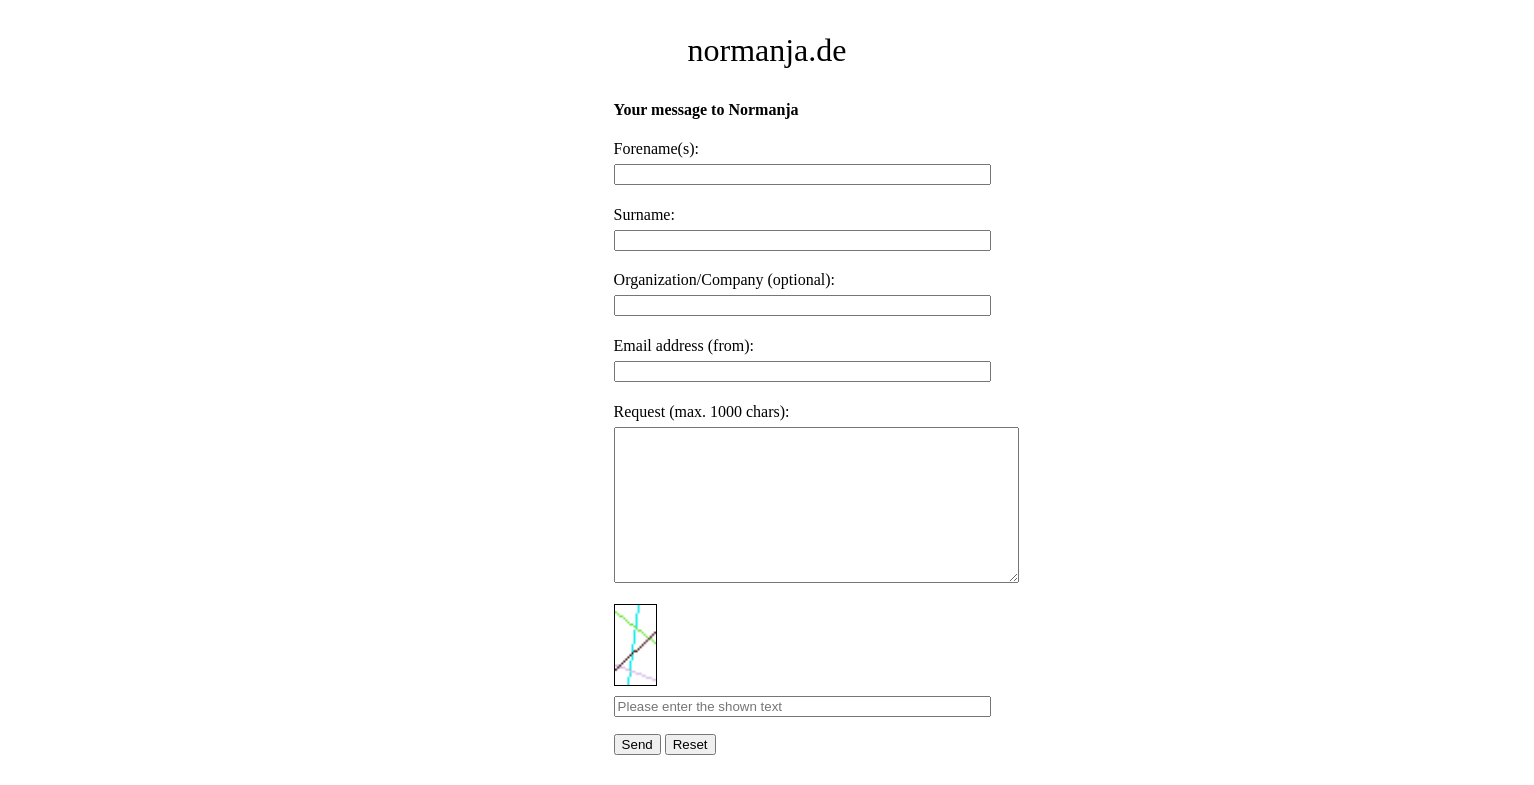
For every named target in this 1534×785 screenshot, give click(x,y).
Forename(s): (656, 148)
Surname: (644, 214)
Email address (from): (684, 345)
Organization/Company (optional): (724, 279)
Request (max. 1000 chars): (702, 411)
